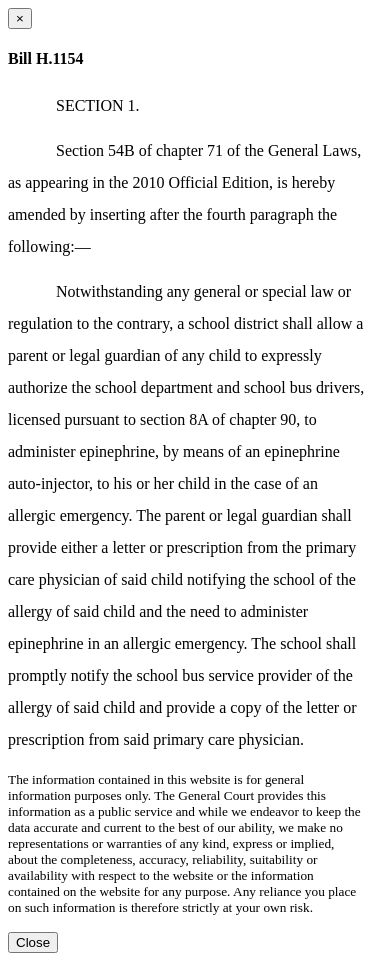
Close (33, 942)
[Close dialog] (20, 18)
